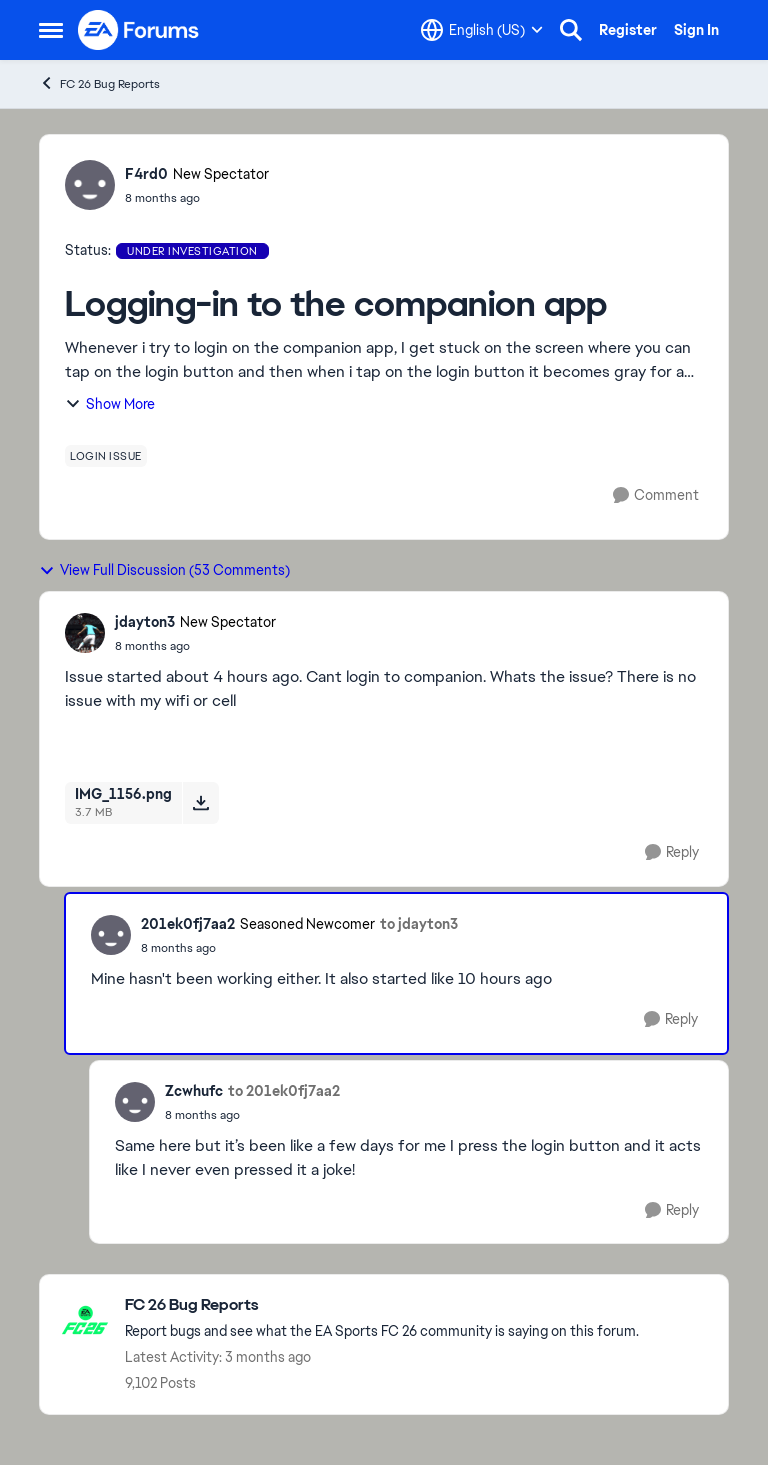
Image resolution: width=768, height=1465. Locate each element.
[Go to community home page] (139, 30)
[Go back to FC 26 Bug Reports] (382, 1305)
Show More (110, 404)
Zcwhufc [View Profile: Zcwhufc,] (194, 1091)
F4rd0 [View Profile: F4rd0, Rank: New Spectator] (146, 174)
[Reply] (672, 852)
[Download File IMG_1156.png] (200, 803)
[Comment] (656, 495)
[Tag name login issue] (106, 456)
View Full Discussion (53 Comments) (164, 570)
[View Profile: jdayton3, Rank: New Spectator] (85, 633)
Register (628, 30)
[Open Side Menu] (51, 30)
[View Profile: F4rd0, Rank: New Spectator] (90, 185)
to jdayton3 (419, 924)
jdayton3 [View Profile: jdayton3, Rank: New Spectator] (145, 622)
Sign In (696, 30)
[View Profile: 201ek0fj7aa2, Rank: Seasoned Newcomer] (111, 935)
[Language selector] (482, 30)
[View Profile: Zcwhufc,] (135, 1102)
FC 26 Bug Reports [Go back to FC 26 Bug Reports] (99, 83)
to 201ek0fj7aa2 (284, 1091)
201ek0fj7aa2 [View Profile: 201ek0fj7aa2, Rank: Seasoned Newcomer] (188, 924)
